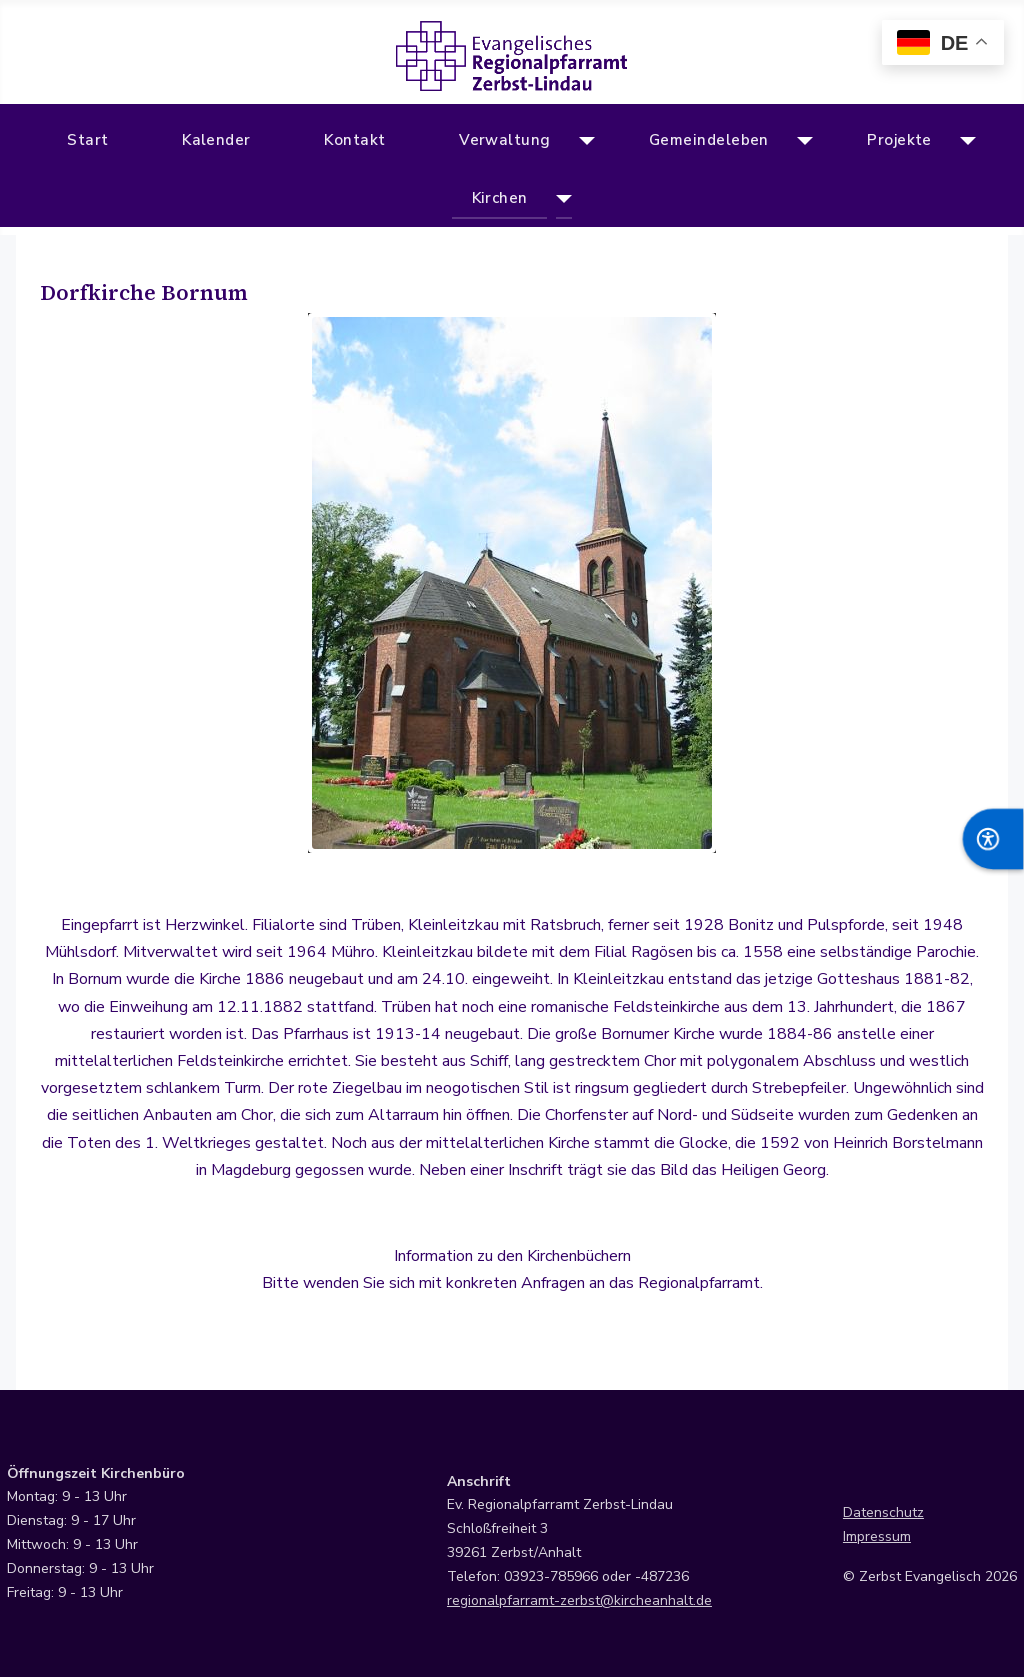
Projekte (899, 140)
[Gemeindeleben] (800, 141)
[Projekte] (963, 141)
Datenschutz (883, 1512)
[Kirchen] (559, 199)
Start (87, 140)
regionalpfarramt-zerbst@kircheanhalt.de (579, 1600)
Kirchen (500, 198)
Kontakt (354, 140)
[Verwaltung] (582, 141)
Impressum (877, 1536)
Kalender (216, 140)
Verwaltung (505, 140)
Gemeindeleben (709, 140)
